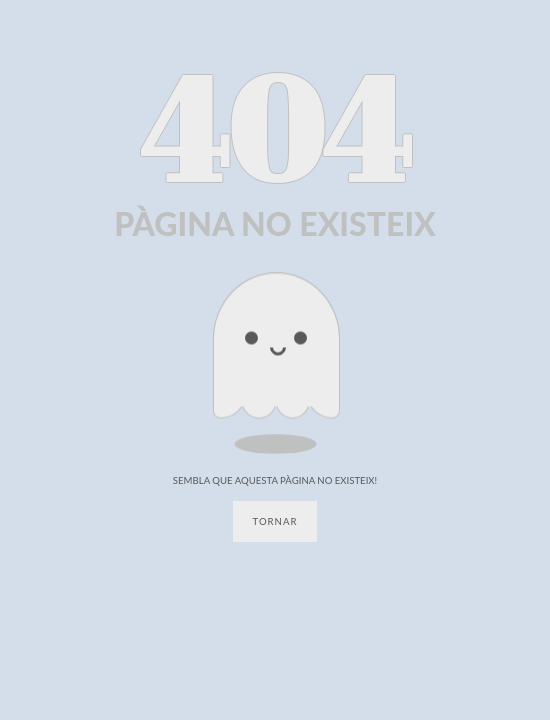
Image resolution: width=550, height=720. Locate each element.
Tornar (275, 521)
